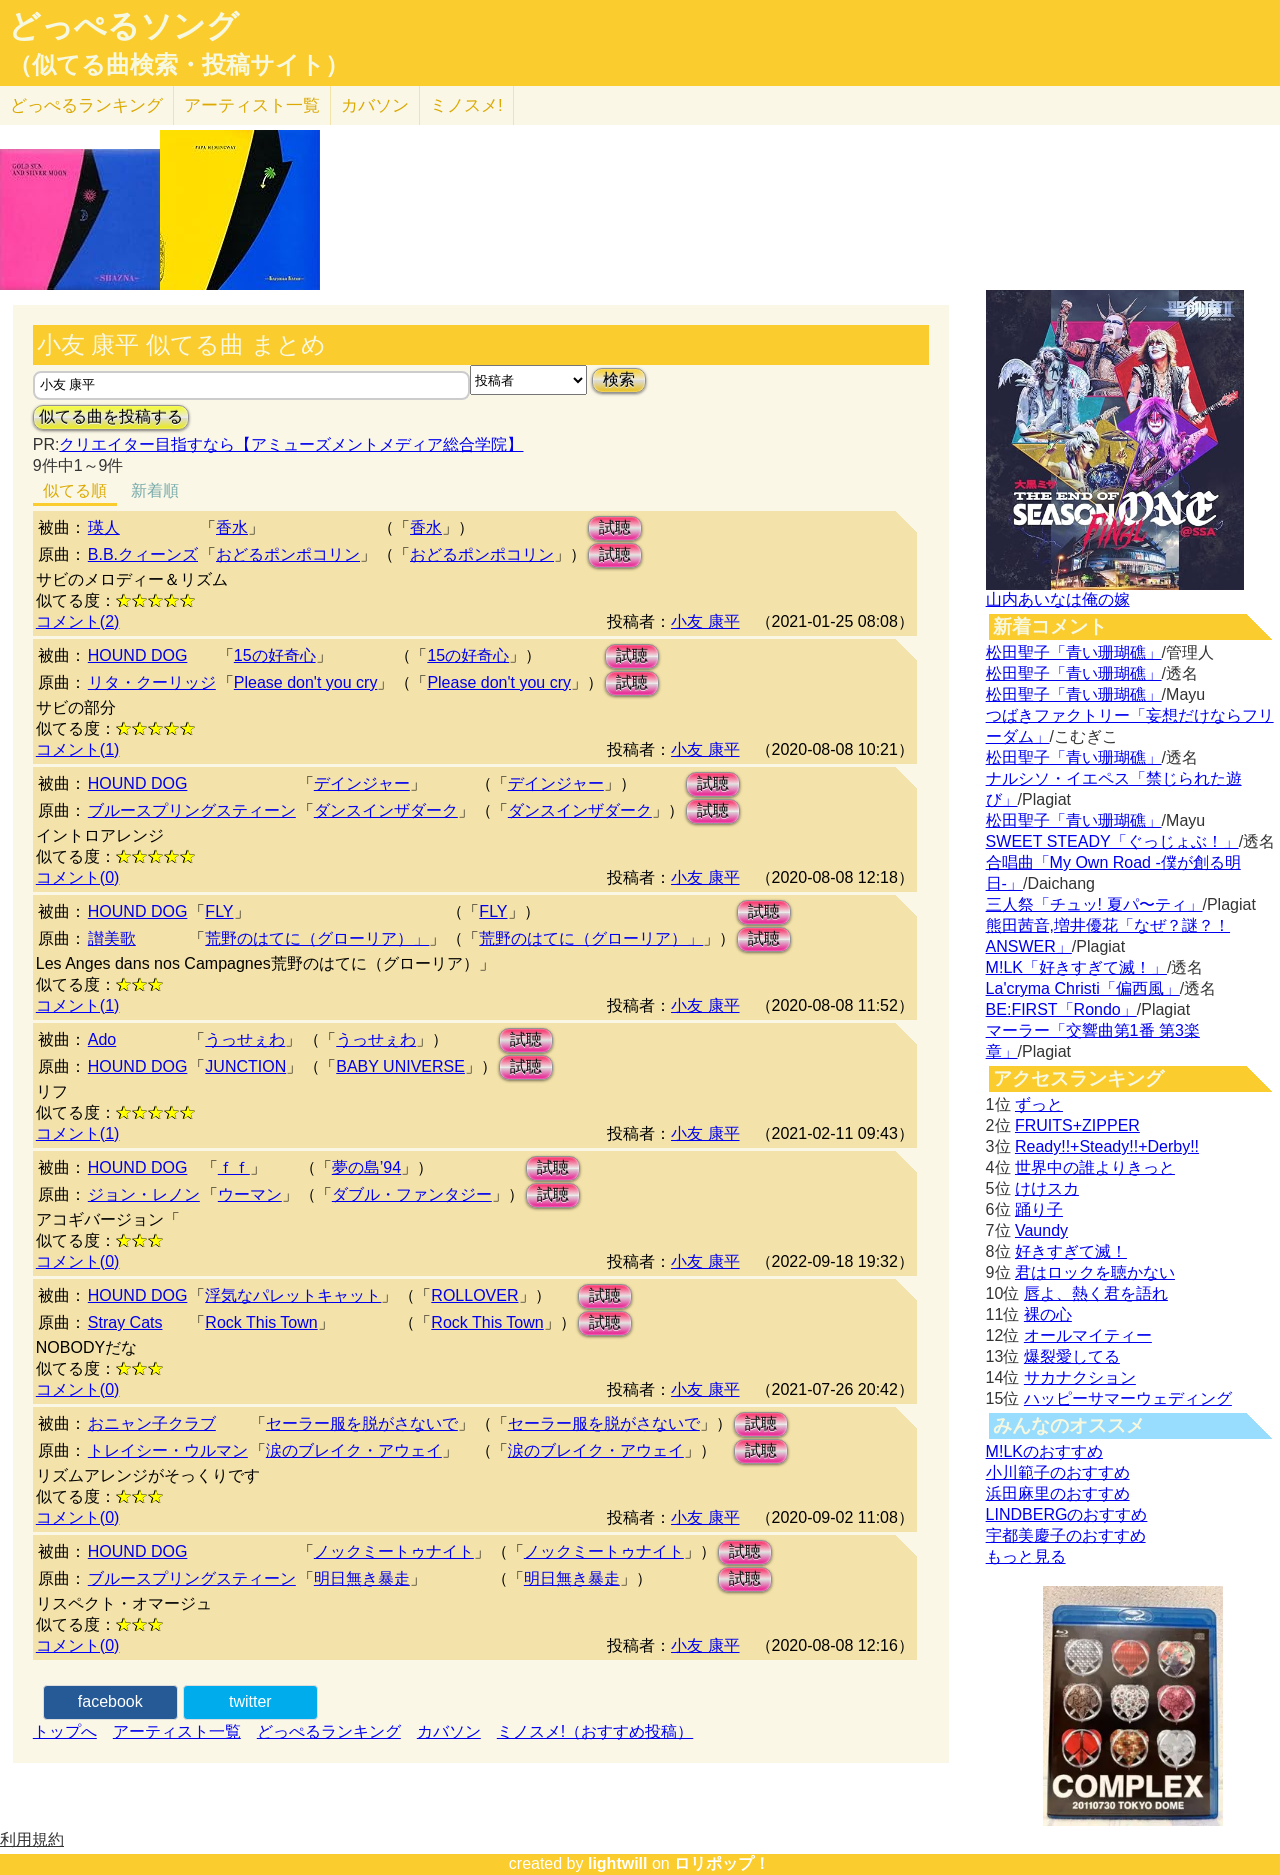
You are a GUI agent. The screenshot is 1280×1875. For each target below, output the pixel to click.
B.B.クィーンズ (143, 554)
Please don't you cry (306, 682)
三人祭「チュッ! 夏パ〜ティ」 (1094, 904)
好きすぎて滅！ (1071, 1251)
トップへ (65, 1731)
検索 (619, 379)
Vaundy (1041, 1230)
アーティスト (252, 105)
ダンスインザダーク (386, 810)
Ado (102, 1039)
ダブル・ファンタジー (412, 1194)
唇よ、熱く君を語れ (1096, 1293)
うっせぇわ (245, 1039)
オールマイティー (1088, 1335)
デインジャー (362, 783)
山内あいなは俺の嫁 (1058, 599)
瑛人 (104, 527)
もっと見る (1026, 1556)
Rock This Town (261, 1322)
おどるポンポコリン (288, 554)
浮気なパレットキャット (293, 1295)
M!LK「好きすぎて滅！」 (1076, 967)
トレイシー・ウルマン (168, 1450)
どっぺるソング (123, 26)
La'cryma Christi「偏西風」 (1083, 988)
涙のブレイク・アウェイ (354, 1450)
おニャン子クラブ (152, 1423)
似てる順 (75, 490)
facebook (110, 1701)
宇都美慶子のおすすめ (1066, 1535)
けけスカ (1047, 1188)
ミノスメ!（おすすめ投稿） (595, 1731)
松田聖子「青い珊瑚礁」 (1074, 652)
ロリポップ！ (722, 1863)
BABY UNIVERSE (400, 1066)
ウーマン (250, 1194)
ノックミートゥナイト (394, 1551)
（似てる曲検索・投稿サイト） (178, 65)
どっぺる (86, 105)
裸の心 (1048, 1314)
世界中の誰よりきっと (1095, 1167)
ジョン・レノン (144, 1194)
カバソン (375, 105)
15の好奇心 (275, 655)
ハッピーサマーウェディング (1128, 1398)
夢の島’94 (366, 1167)
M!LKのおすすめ (1044, 1451)
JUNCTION (245, 1066)
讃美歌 (112, 938)
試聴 (615, 527)
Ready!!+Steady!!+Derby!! (1107, 1146)
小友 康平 (705, 621)
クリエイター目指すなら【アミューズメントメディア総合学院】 (291, 444)
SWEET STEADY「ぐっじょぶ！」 (1112, 841)
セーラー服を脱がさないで (362, 1423)
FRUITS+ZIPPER (1077, 1125)
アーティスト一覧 (177, 1731)
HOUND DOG (138, 655)
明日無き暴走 (362, 1578)
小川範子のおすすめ (1058, 1472)
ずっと (1039, 1104)
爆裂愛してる (1072, 1356)
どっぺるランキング (329, 1731)
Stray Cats (125, 1322)
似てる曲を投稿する (111, 416)
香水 (232, 527)
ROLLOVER (474, 1295)
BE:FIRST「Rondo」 (1061, 1009)
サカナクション (1080, 1377)
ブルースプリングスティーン (192, 810)
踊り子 (1039, 1209)
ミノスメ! (466, 105)
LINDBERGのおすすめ (1067, 1514)
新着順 (155, 490)
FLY (219, 911)
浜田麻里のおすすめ (1058, 1493)
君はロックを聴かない (1095, 1272)
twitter (250, 1701)
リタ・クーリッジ (152, 682)
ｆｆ (234, 1167)
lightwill (618, 1863)
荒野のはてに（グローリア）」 (317, 938)
